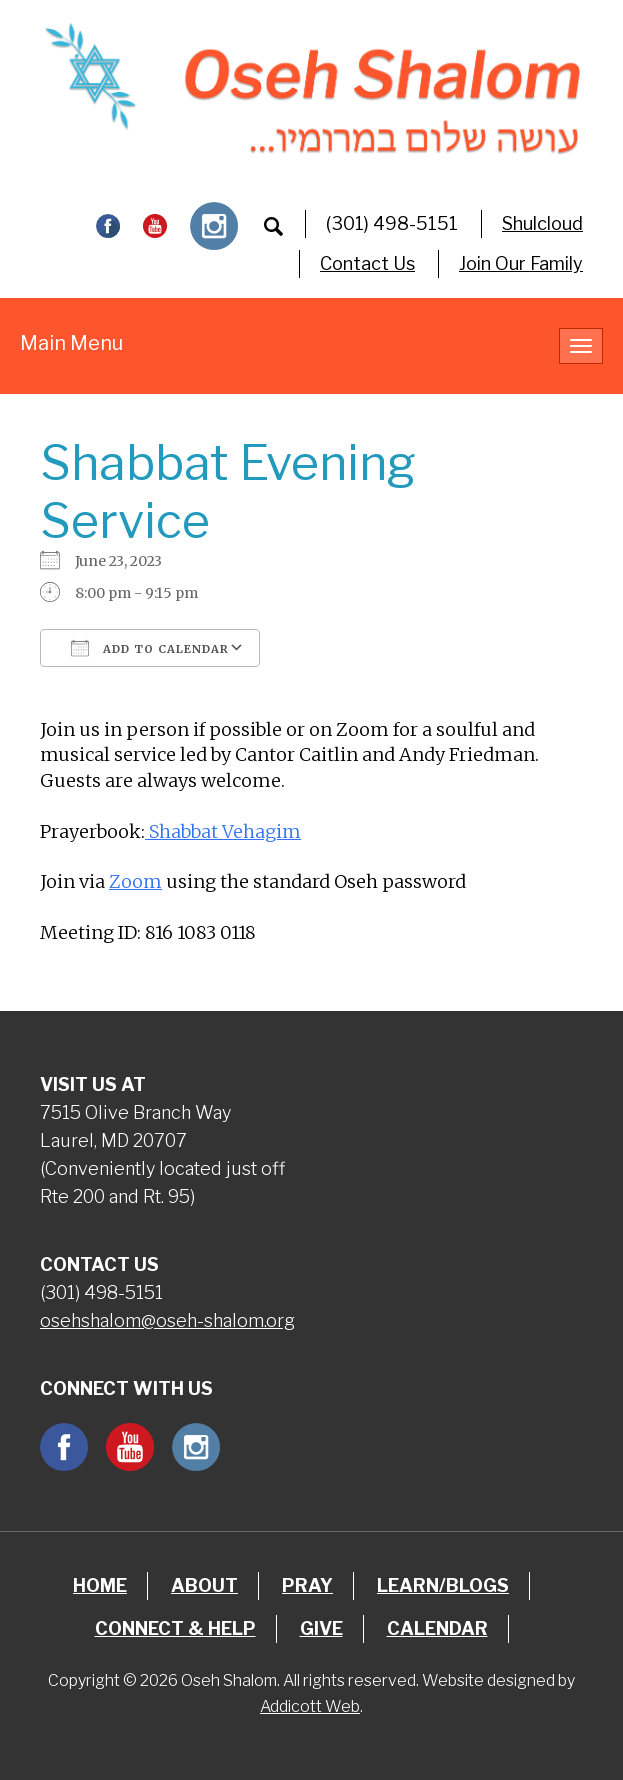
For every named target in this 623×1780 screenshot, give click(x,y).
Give (321, 1628)
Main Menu (71, 343)
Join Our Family (521, 263)
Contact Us (367, 263)
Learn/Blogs (443, 1585)
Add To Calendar (150, 648)
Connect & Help (175, 1628)
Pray (307, 1585)
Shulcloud (542, 223)
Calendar (437, 1628)
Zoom (135, 881)
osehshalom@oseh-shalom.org (167, 1320)
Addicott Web (310, 1706)
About (204, 1585)
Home (100, 1585)
